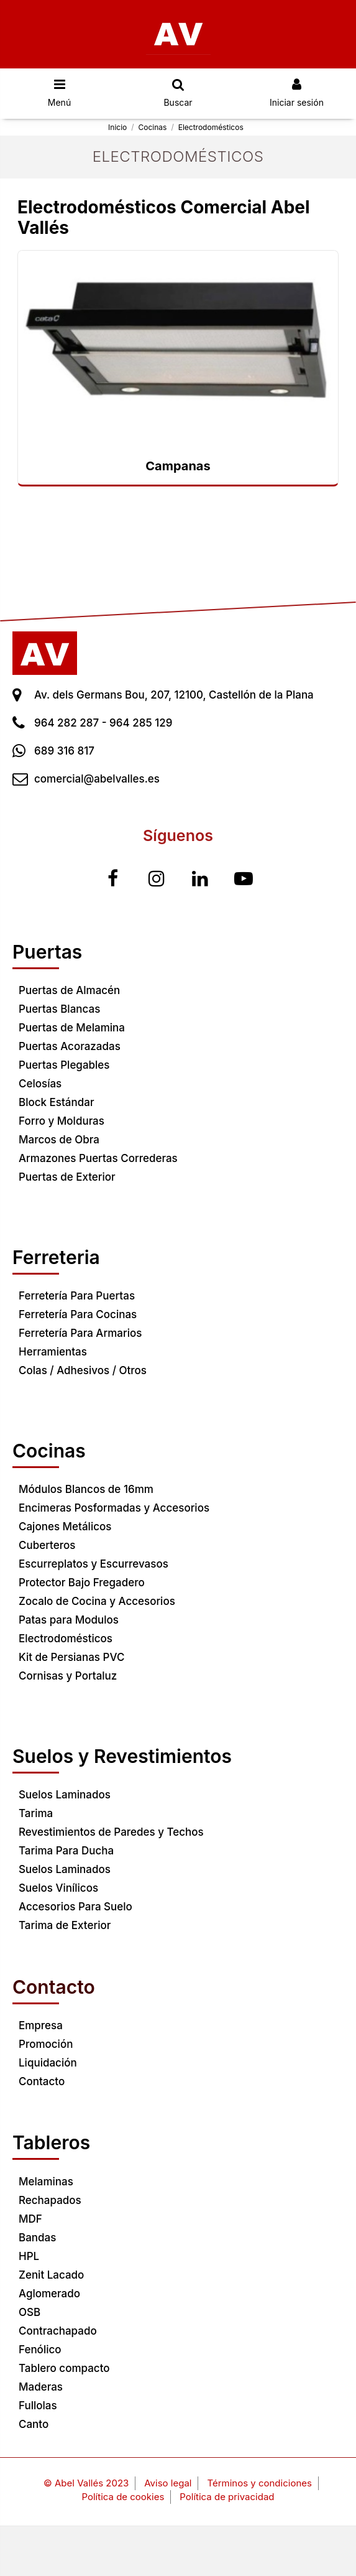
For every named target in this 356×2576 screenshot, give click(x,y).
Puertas (47, 952)
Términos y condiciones (259, 2483)
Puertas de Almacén (69, 990)
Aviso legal (167, 2483)
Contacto (42, 2081)
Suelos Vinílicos (58, 1888)
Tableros (51, 2142)
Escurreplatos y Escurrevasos (93, 1564)
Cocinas (49, 1450)
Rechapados (50, 2200)
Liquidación (48, 2063)
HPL (29, 2256)
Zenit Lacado (51, 2275)
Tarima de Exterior (65, 1925)
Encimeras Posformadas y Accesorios (114, 1508)
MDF (30, 2219)
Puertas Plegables (64, 1065)
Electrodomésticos (65, 1638)
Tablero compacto (64, 2368)
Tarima (36, 1813)
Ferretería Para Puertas (77, 1296)
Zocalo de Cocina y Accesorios (97, 1601)
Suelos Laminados (65, 1794)
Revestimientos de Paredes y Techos (111, 1832)
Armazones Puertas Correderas (98, 1158)
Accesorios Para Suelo (75, 1906)
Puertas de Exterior (67, 1177)
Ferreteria (56, 1257)
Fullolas (38, 2405)
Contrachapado (58, 2331)
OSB (29, 2312)
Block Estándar (56, 1102)
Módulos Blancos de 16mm (86, 1489)
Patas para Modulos (69, 1620)
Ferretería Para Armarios (80, 1333)
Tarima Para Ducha (66, 1850)
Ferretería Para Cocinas (78, 1314)
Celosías (40, 1083)
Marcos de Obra (59, 1139)
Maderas (41, 2387)
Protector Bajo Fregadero (82, 1582)
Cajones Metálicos (65, 1526)
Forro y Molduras (61, 1121)
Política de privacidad (227, 2497)
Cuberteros (47, 1545)
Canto (33, 2424)
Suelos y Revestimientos (122, 1756)
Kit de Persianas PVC (71, 1657)
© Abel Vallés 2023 (86, 2483)
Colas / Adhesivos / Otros (83, 1370)
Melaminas (46, 2181)
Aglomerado (49, 2293)
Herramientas (53, 1352)
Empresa (41, 2025)
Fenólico (40, 2349)
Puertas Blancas (59, 1009)
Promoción (46, 2044)
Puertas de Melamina (72, 1027)
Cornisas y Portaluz (68, 1676)
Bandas (37, 2237)
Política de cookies (122, 2497)
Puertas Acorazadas (70, 1046)
